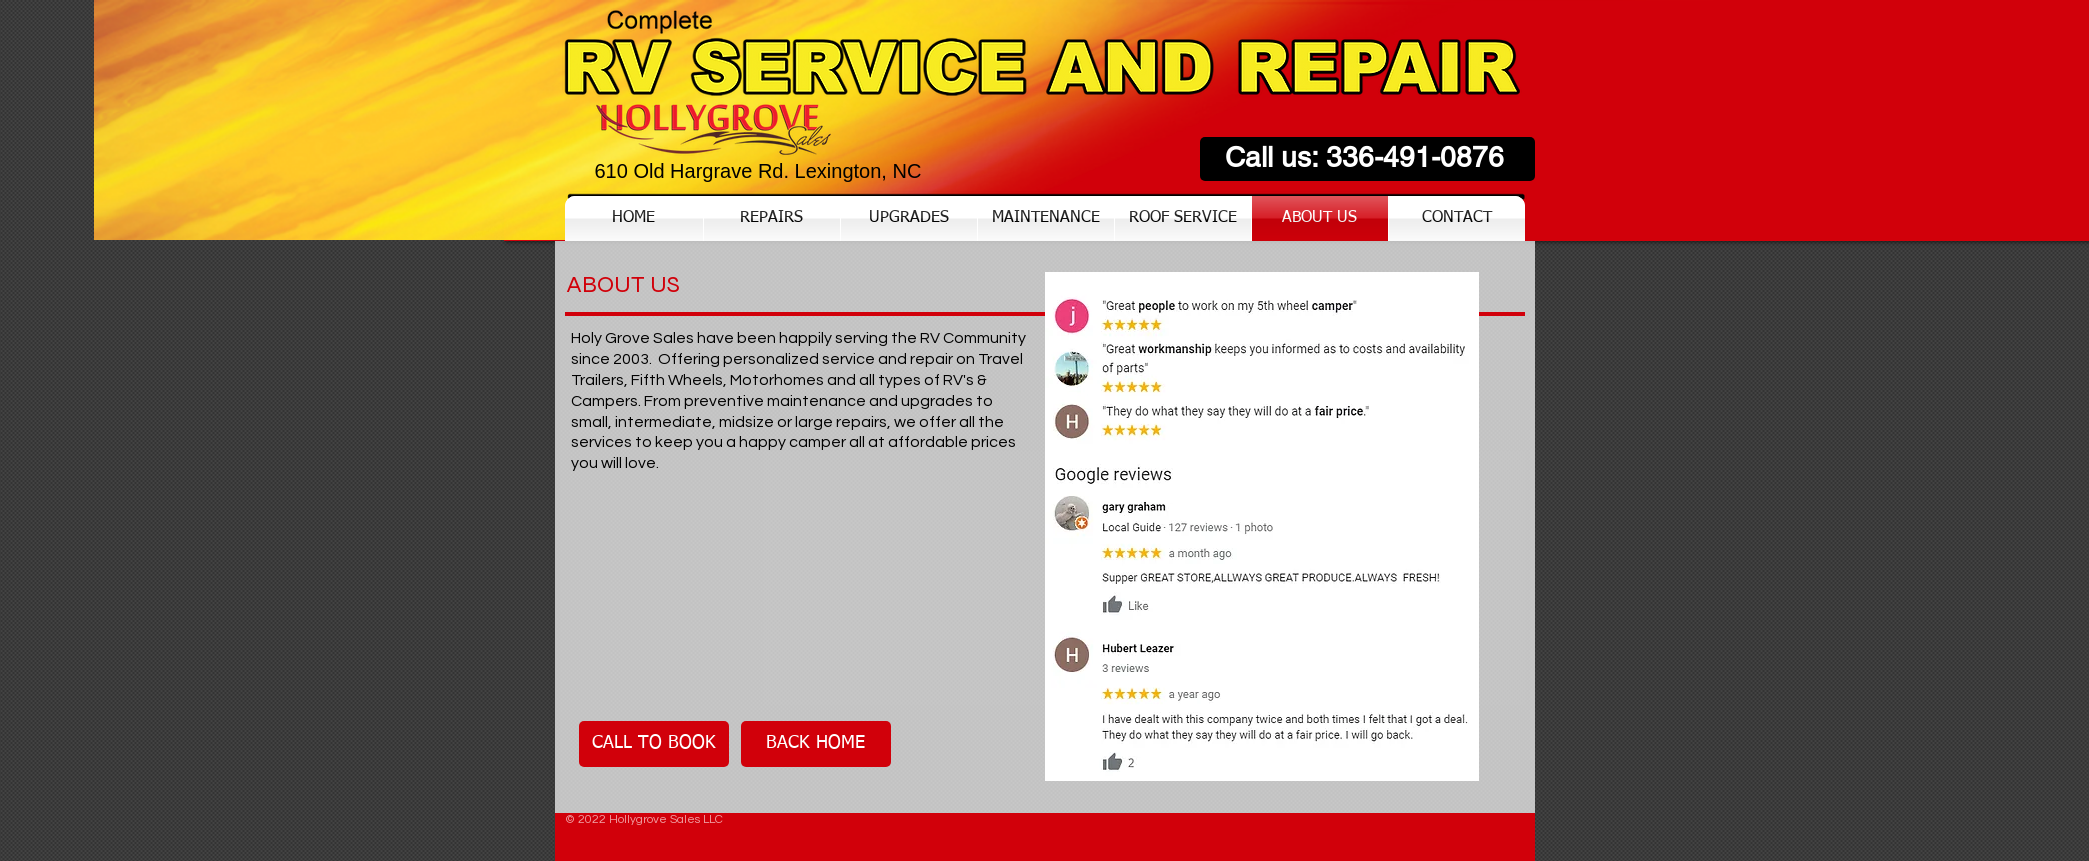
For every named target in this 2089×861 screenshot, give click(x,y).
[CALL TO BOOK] (654, 744)
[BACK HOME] (816, 744)
